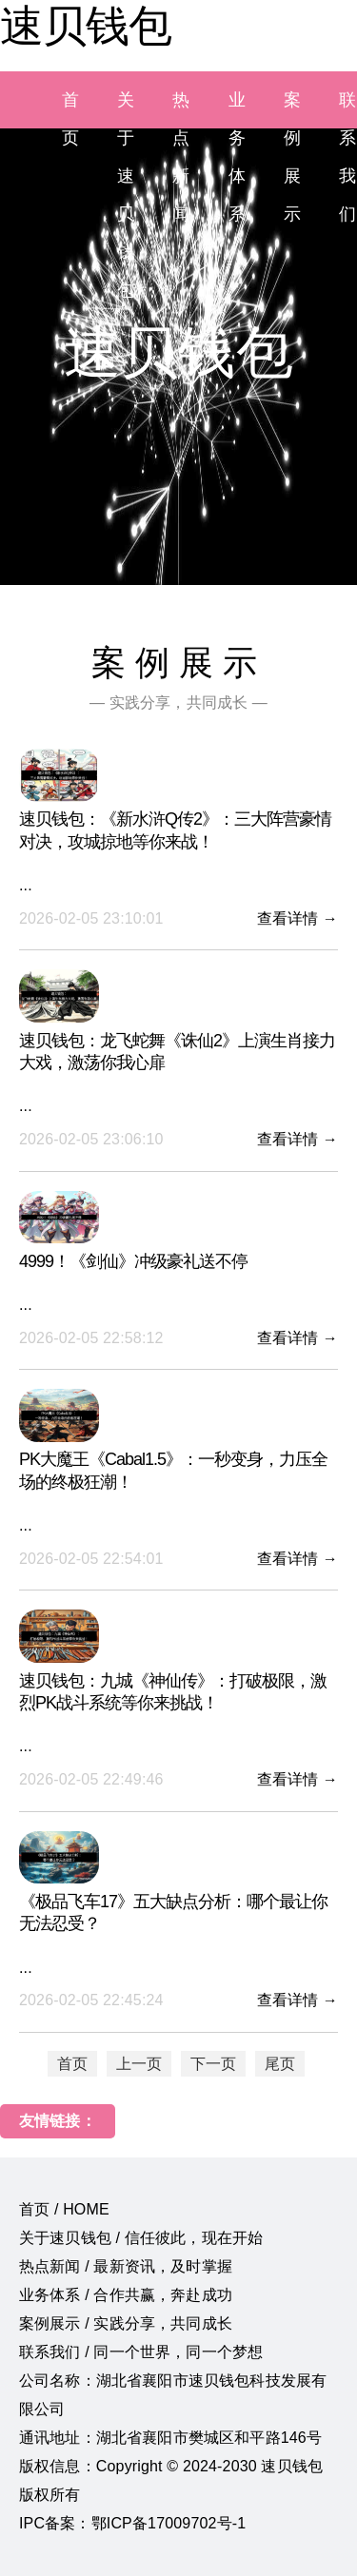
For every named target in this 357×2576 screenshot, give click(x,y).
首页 (72, 2064)
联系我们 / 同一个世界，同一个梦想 (141, 2352)
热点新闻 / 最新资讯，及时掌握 (125, 2266)
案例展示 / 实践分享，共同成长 (125, 2323)
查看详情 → (297, 918)
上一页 (139, 2064)
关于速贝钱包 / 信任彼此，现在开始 (141, 2238)
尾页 (280, 2064)
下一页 (213, 2064)
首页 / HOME (64, 2209)
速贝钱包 (85, 25)
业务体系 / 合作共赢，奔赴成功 (125, 2295)
